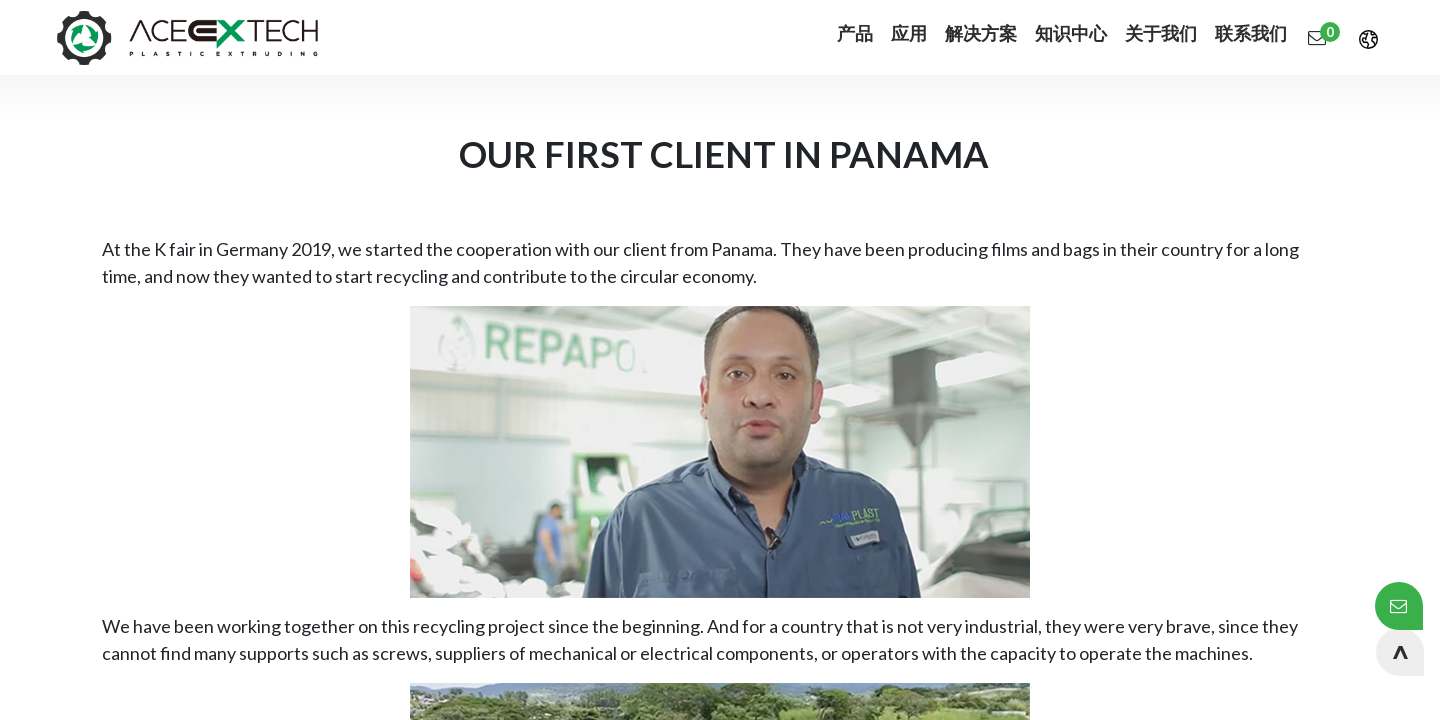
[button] (1400, 652)
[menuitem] (837, 37)
